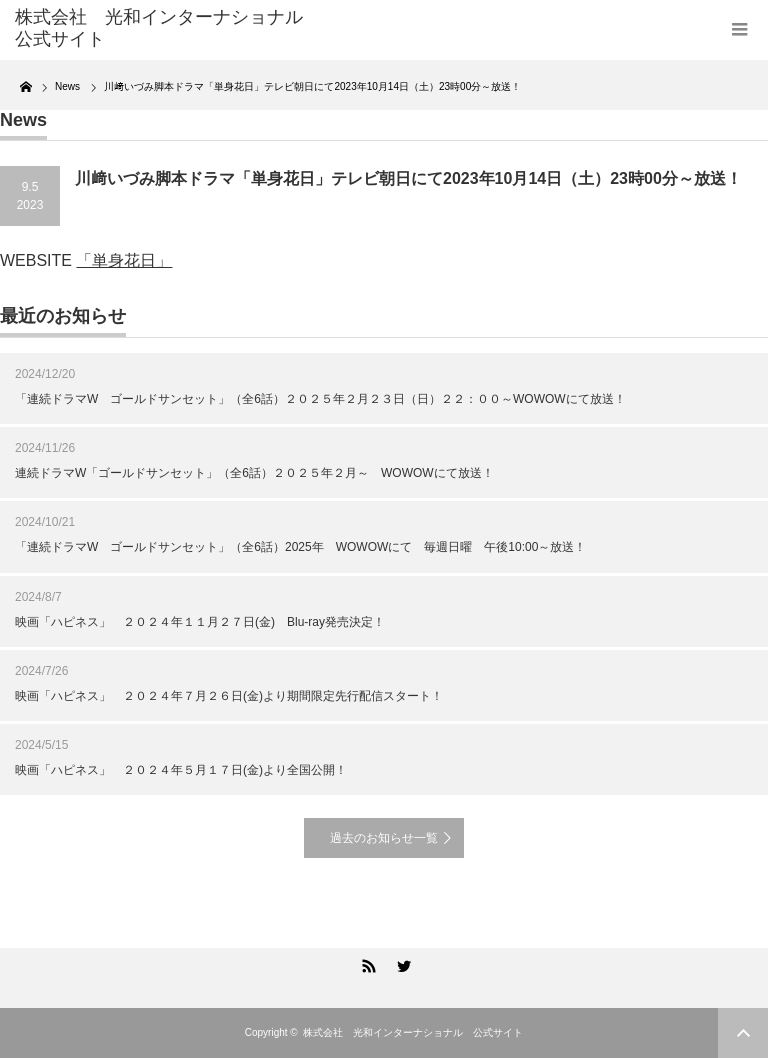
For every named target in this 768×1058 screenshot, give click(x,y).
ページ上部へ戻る (743, 1033)
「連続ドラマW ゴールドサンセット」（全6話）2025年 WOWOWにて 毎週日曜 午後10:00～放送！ (300, 547)
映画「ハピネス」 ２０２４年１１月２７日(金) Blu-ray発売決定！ (200, 622)
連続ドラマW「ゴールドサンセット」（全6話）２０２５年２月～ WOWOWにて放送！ (254, 473)
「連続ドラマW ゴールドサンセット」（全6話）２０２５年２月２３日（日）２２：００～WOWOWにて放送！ (320, 399)
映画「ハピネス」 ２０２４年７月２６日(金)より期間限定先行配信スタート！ (229, 696)
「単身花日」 (124, 260)
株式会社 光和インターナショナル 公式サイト (413, 1032)
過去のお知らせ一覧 (384, 838)
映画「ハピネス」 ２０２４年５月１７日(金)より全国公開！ (181, 770)
